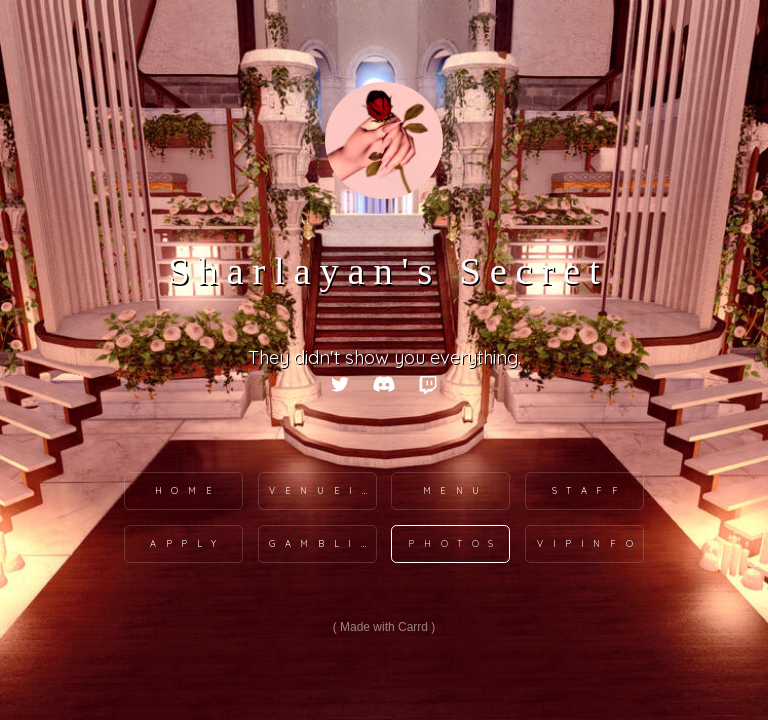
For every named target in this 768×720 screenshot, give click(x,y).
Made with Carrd (384, 627)
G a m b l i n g (323, 543)
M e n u (453, 490)
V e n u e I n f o (323, 490)
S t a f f (587, 490)
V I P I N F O (586, 543)
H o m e (185, 490)
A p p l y (185, 543)
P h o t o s (452, 543)
